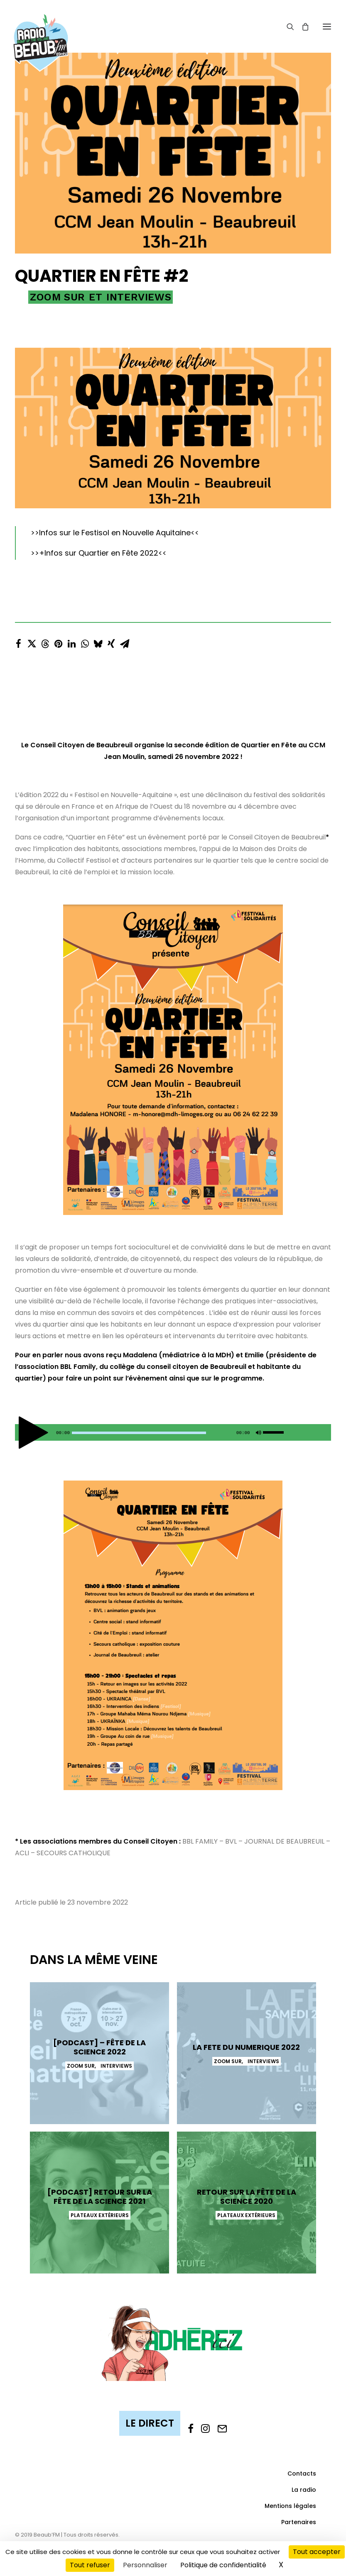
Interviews (138, 297)
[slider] (139, 1433)
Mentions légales (290, 2506)
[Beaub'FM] (40, 32)
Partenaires (298, 2522)
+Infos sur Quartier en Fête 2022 (98, 553)
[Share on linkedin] (71, 641)
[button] (327, 26)
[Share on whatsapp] (85, 641)
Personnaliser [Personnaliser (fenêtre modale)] (145, 2565)
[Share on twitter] (31, 641)
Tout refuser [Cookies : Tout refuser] (90, 2565)
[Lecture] (20, 1434)
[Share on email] (124, 641)
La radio (304, 2490)
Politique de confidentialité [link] (223, 2565)
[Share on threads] (45, 641)
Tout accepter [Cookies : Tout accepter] (317, 2551)
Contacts (301, 2473)
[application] (173, 1432)
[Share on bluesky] (98, 641)
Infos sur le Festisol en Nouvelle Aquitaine (115, 532)
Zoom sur (57, 297)
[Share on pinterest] (58, 641)
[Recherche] (286, 26)
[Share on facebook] (18, 641)
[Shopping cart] (301, 26)
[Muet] (257, 1434)
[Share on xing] (111, 641)
